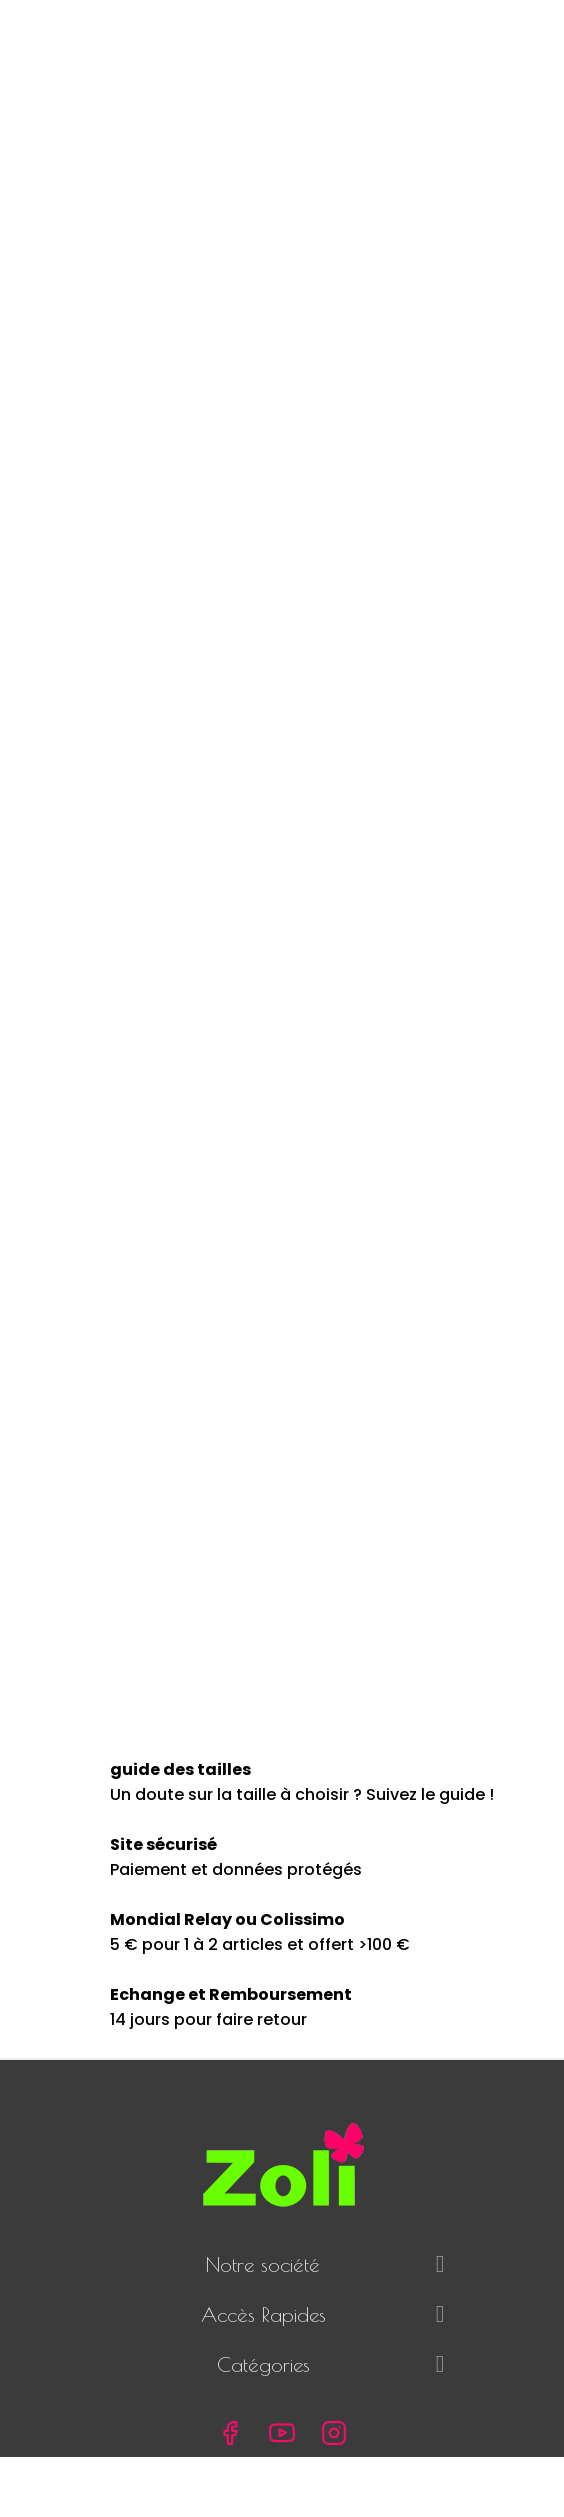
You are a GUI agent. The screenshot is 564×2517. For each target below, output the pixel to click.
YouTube (282, 2433)
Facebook (230, 2433)
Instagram (334, 2433)
